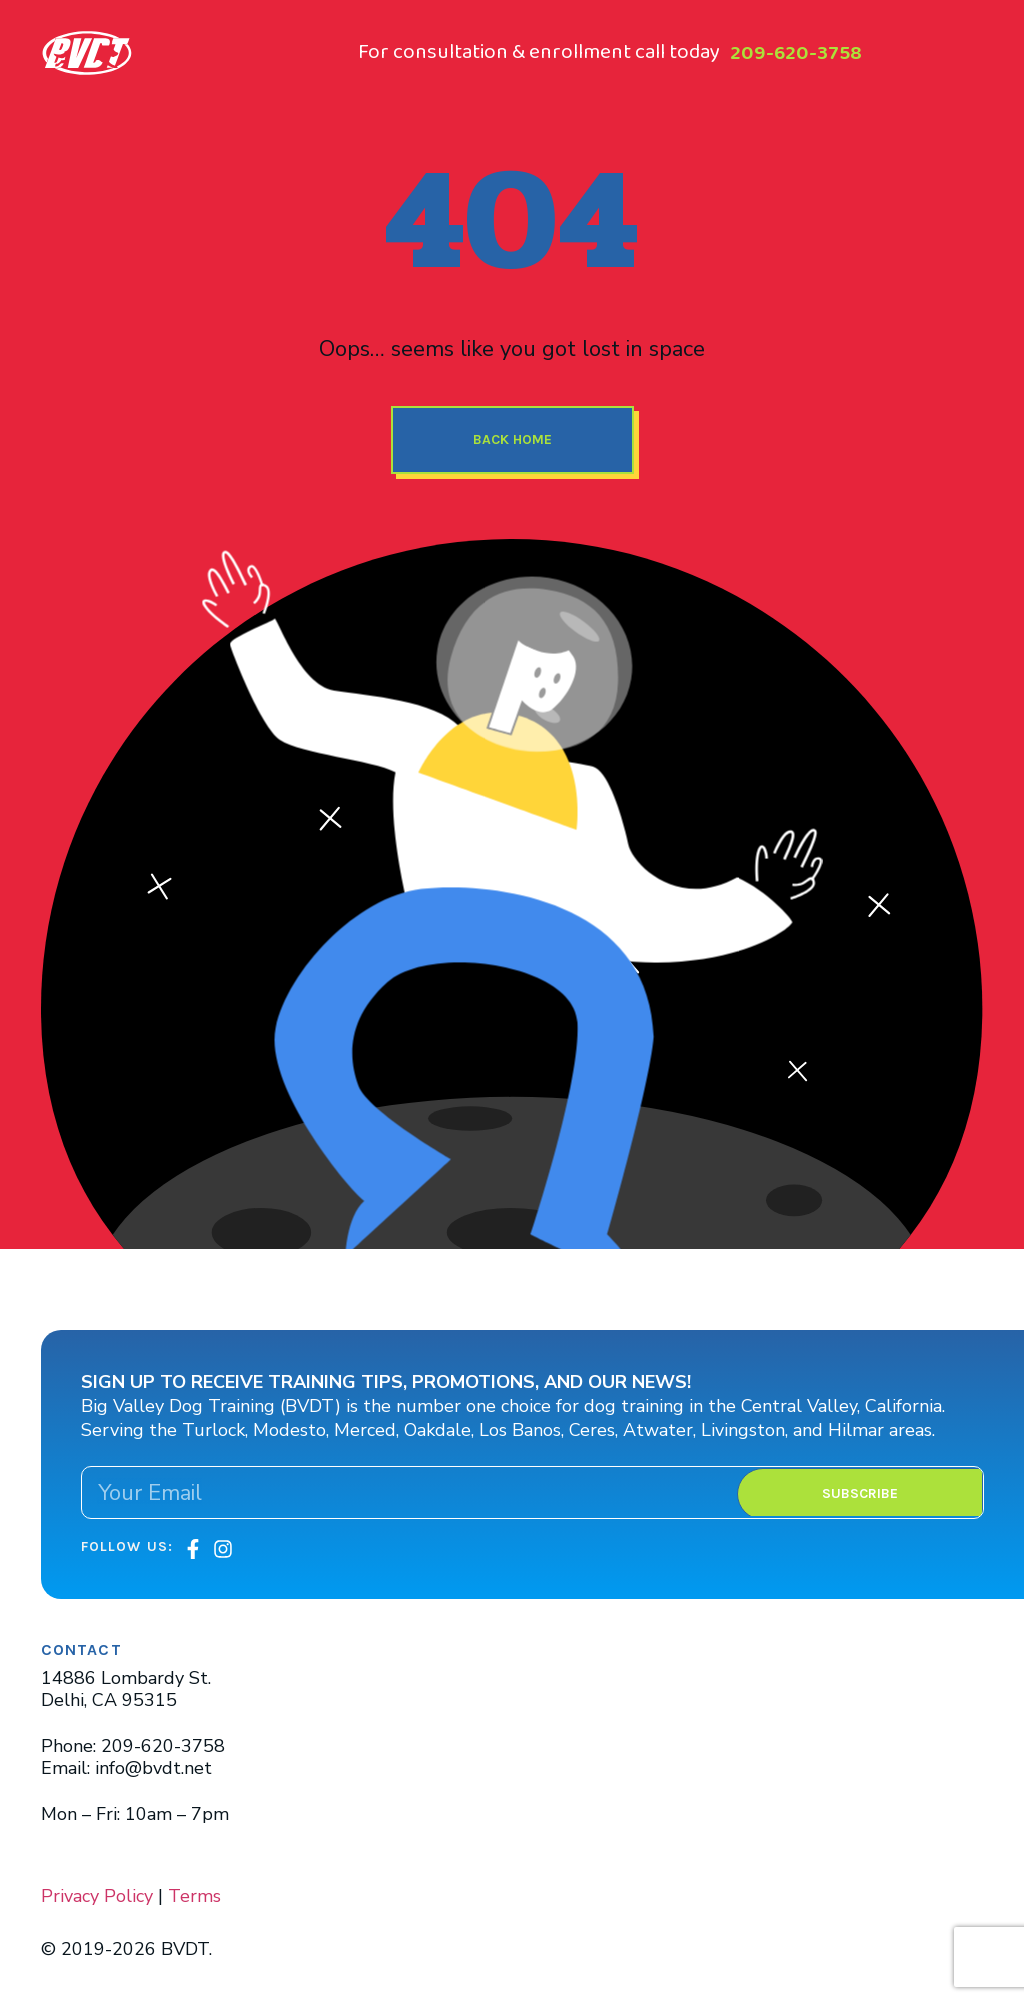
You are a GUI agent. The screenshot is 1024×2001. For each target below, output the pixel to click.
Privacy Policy (97, 1896)
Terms (194, 1896)
